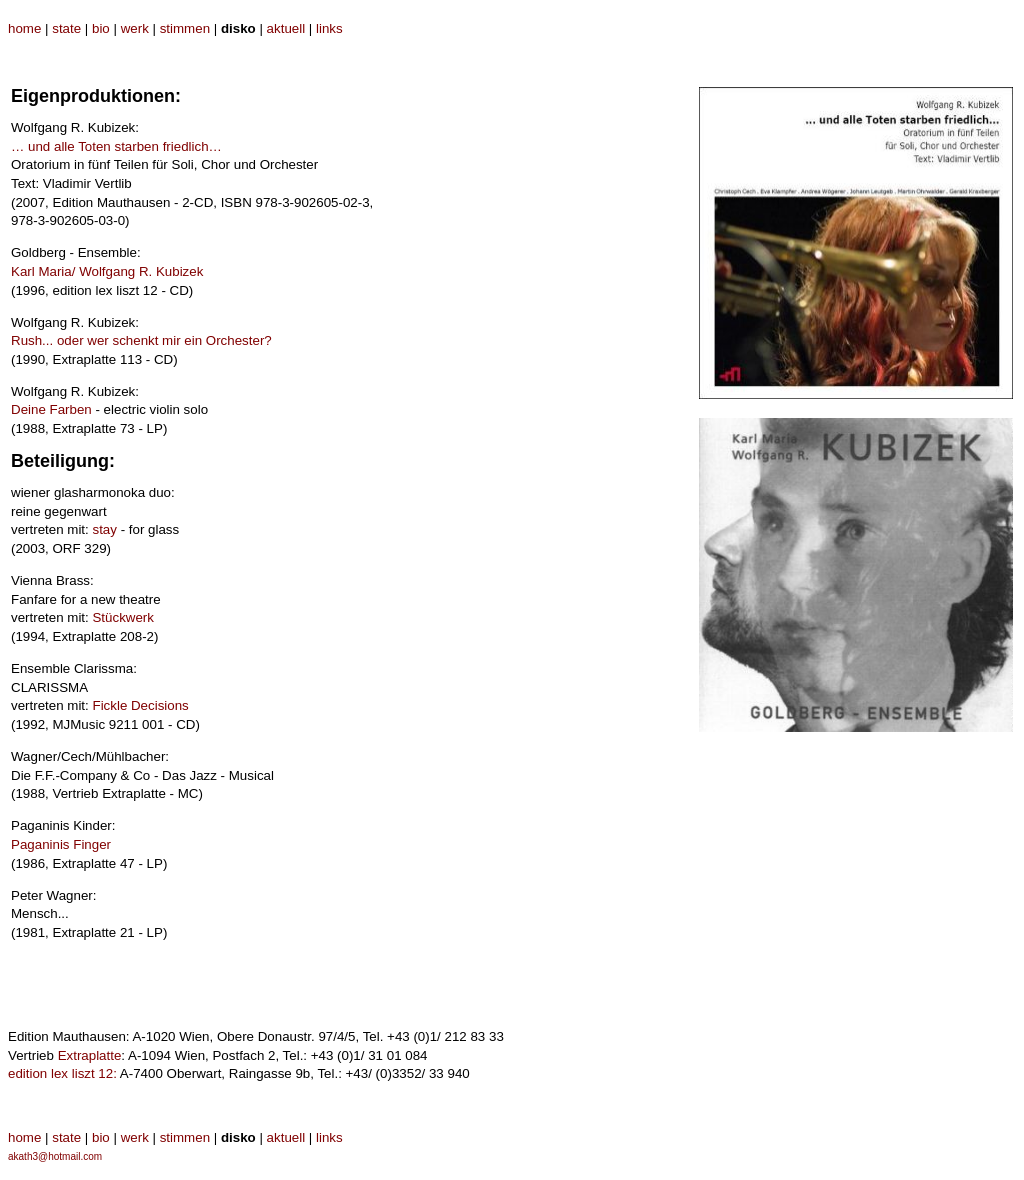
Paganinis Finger (61, 844)
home (24, 28)
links (329, 28)
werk (135, 28)
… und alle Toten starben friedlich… (116, 146)
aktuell (286, 28)
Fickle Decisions (140, 705)
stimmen (185, 28)
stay (104, 529)
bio (101, 28)
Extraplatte (90, 1055)
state (66, 28)
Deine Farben (51, 409)
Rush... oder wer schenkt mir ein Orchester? (141, 340)
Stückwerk (122, 617)
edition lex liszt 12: (62, 1073)
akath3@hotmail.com (55, 1156)
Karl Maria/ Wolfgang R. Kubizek (107, 271)
